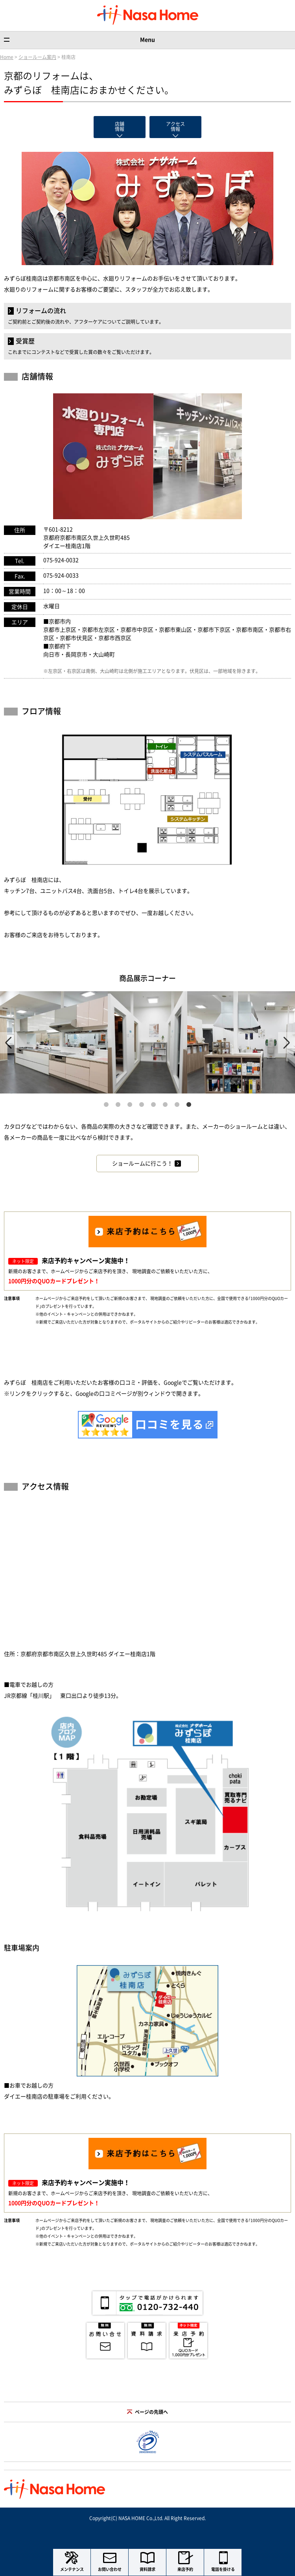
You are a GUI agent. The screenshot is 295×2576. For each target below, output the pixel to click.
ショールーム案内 (37, 57)
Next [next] (286, 1042)
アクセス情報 (175, 126)
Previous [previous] (8, 1042)
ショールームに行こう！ (142, 1163)
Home (6, 57)
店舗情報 (119, 126)
